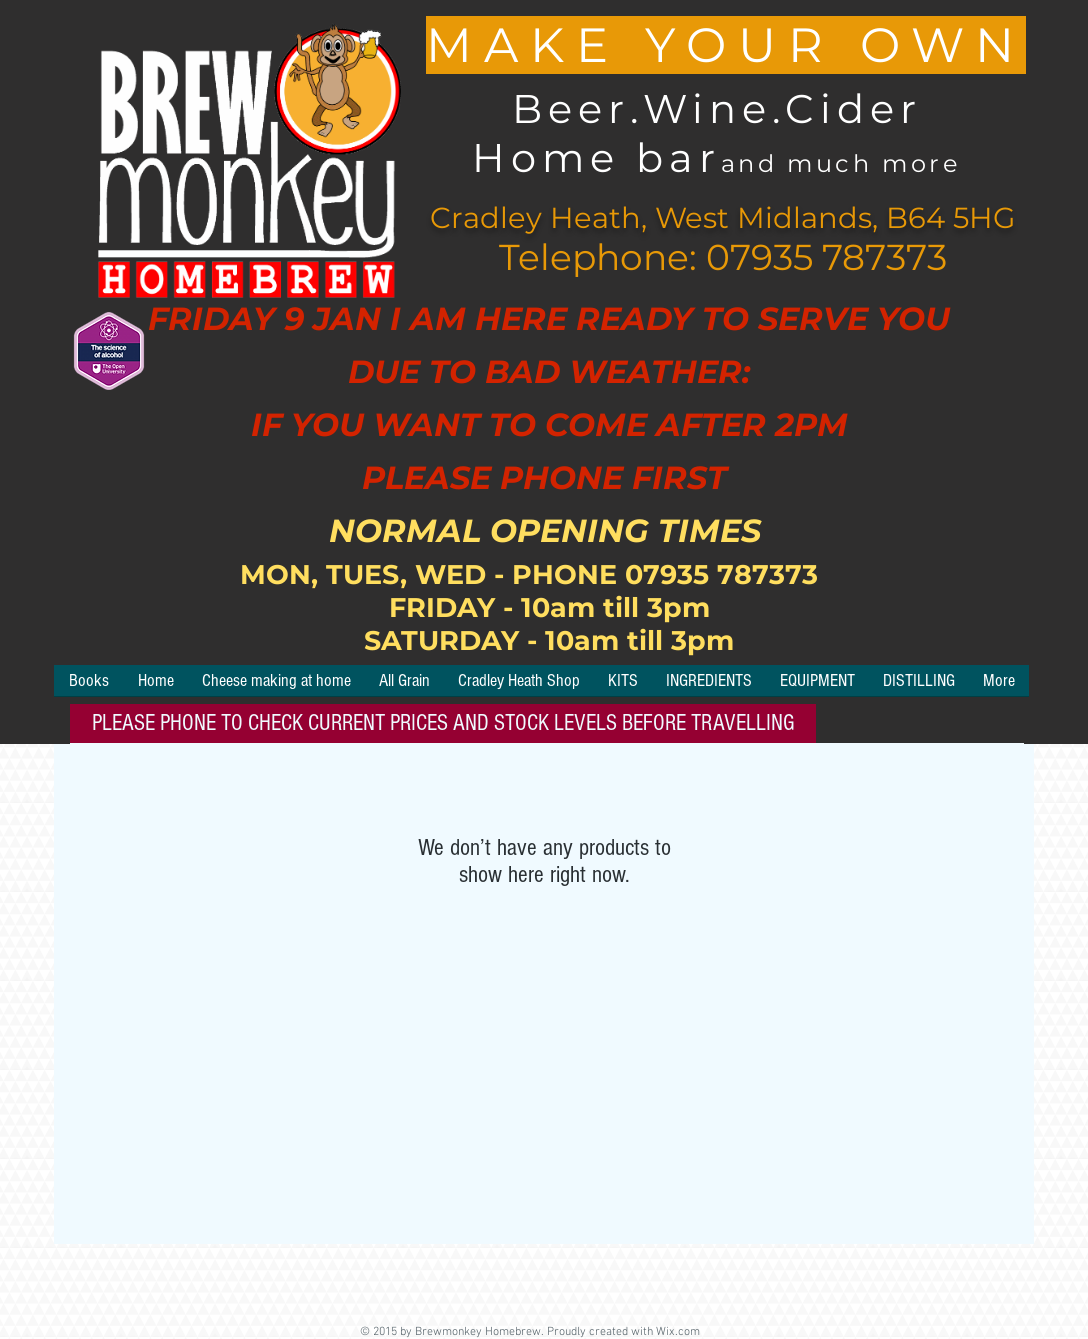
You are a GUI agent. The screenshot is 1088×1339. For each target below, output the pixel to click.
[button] (623, 687)
